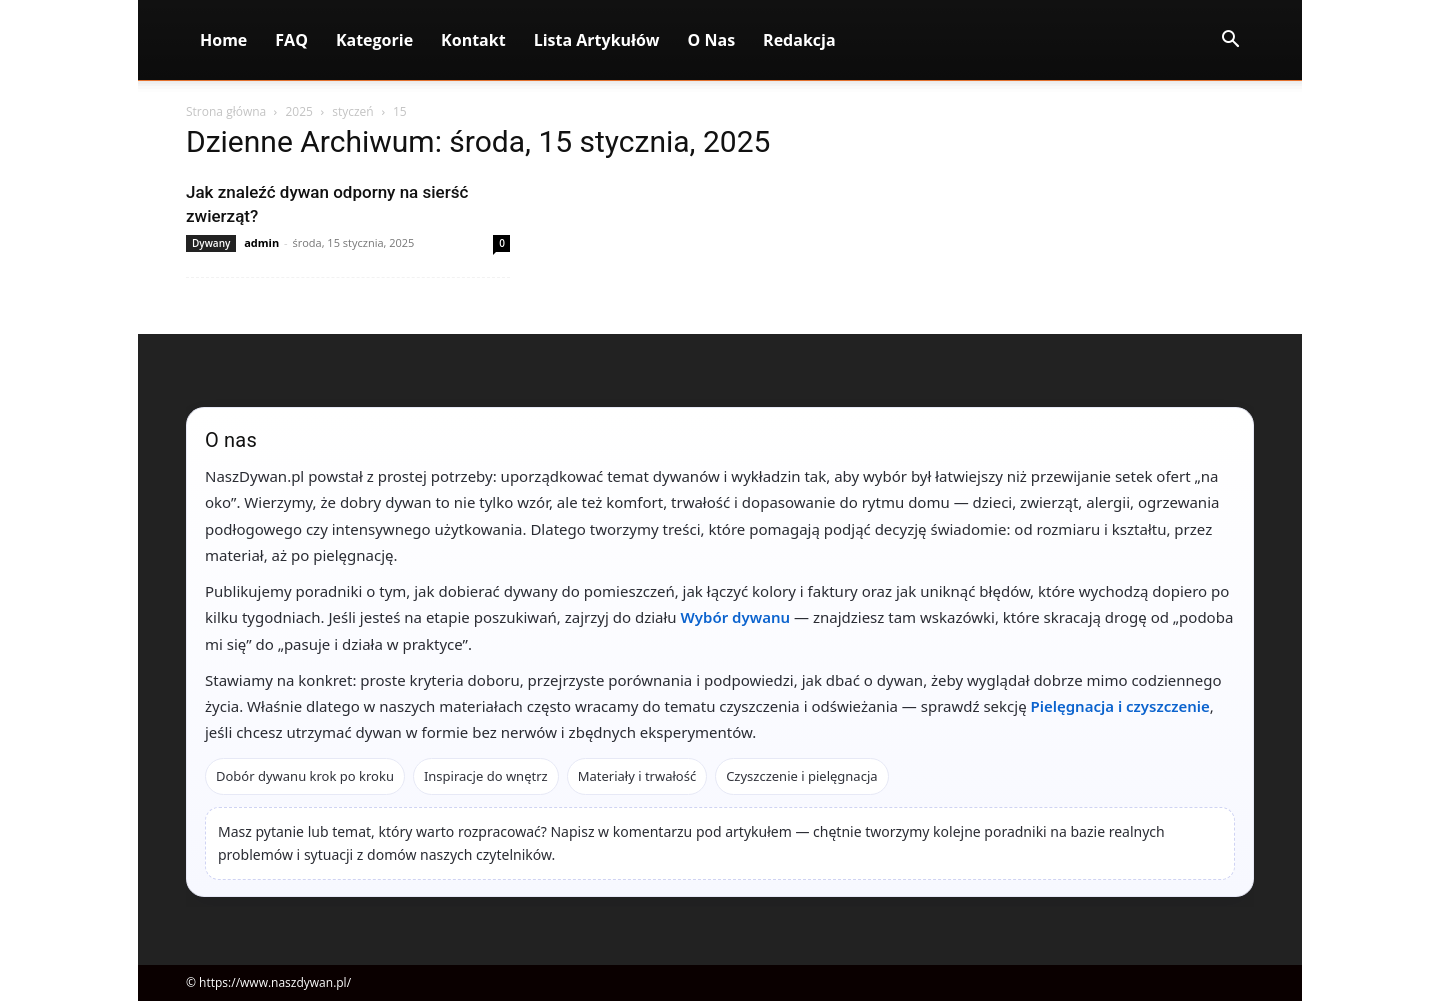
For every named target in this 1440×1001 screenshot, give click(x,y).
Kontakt (473, 40)
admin (261, 242)
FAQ (291, 40)
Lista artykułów (597, 40)
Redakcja (799, 40)
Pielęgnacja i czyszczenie (1120, 706)
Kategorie (374, 40)
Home (223, 40)
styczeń (352, 111)
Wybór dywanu (736, 617)
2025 (298, 111)
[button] (1230, 41)
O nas (712, 40)
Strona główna (226, 111)
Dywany (211, 243)
